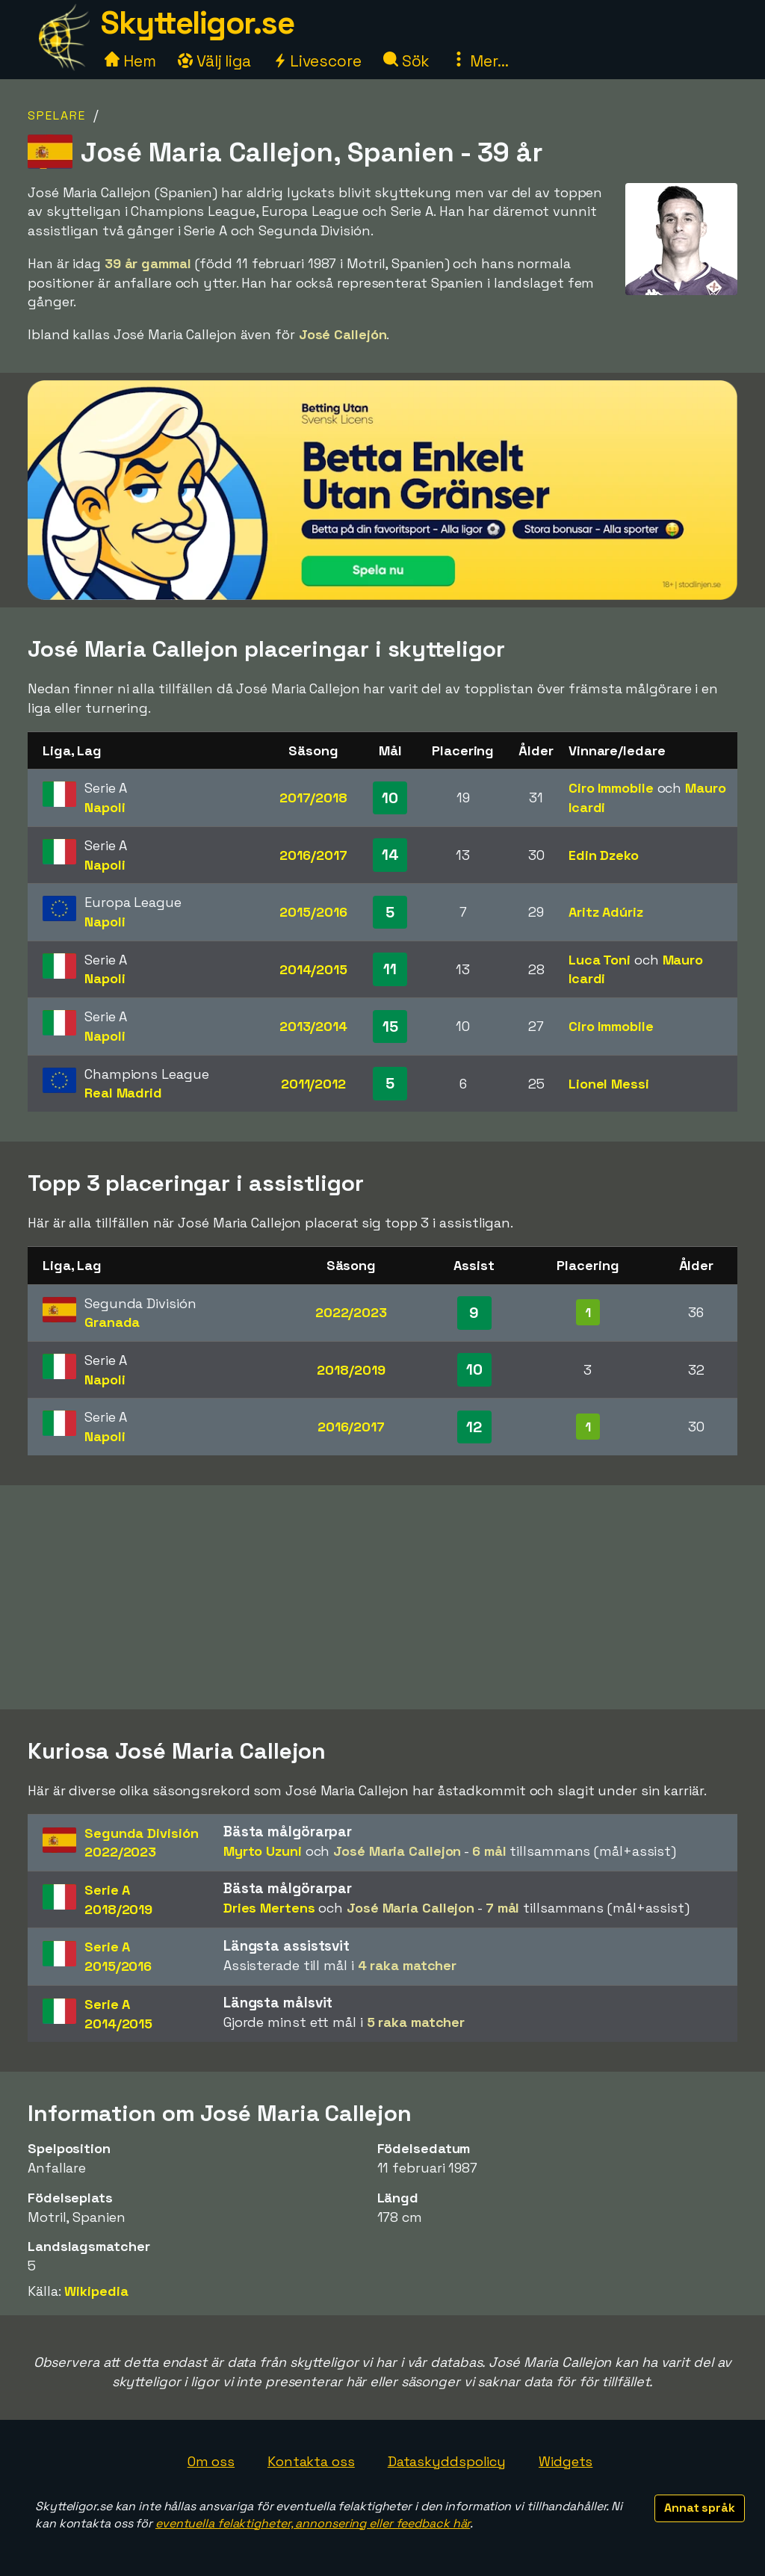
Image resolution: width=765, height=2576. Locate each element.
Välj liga (214, 61)
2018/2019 (351, 1369)
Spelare (57, 115)
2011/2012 (313, 1083)
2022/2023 (351, 1312)
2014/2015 (313, 969)
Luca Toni (600, 959)
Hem (130, 61)
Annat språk (699, 2507)
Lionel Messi (609, 1083)
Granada (112, 1322)
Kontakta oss (311, 2461)
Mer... (479, 61)
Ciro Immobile (611, 787)
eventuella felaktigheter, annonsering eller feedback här (312, 2523)
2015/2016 (313, 911)
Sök (406, 61)
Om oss (211, 2461)
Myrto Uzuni (262, 1851)
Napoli (104, 807)
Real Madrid (123, 1092)
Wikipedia (96, 2291)
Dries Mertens (269, 1907)
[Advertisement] (382, 1597)
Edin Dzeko (604, 855)
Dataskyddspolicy (447, 2461)
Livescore (317, 61)
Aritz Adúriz (606, 911)
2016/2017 (313, 855)
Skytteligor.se (197, 23)
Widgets (565, 2461)
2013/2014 (313, 1026)
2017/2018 (313, 797)
